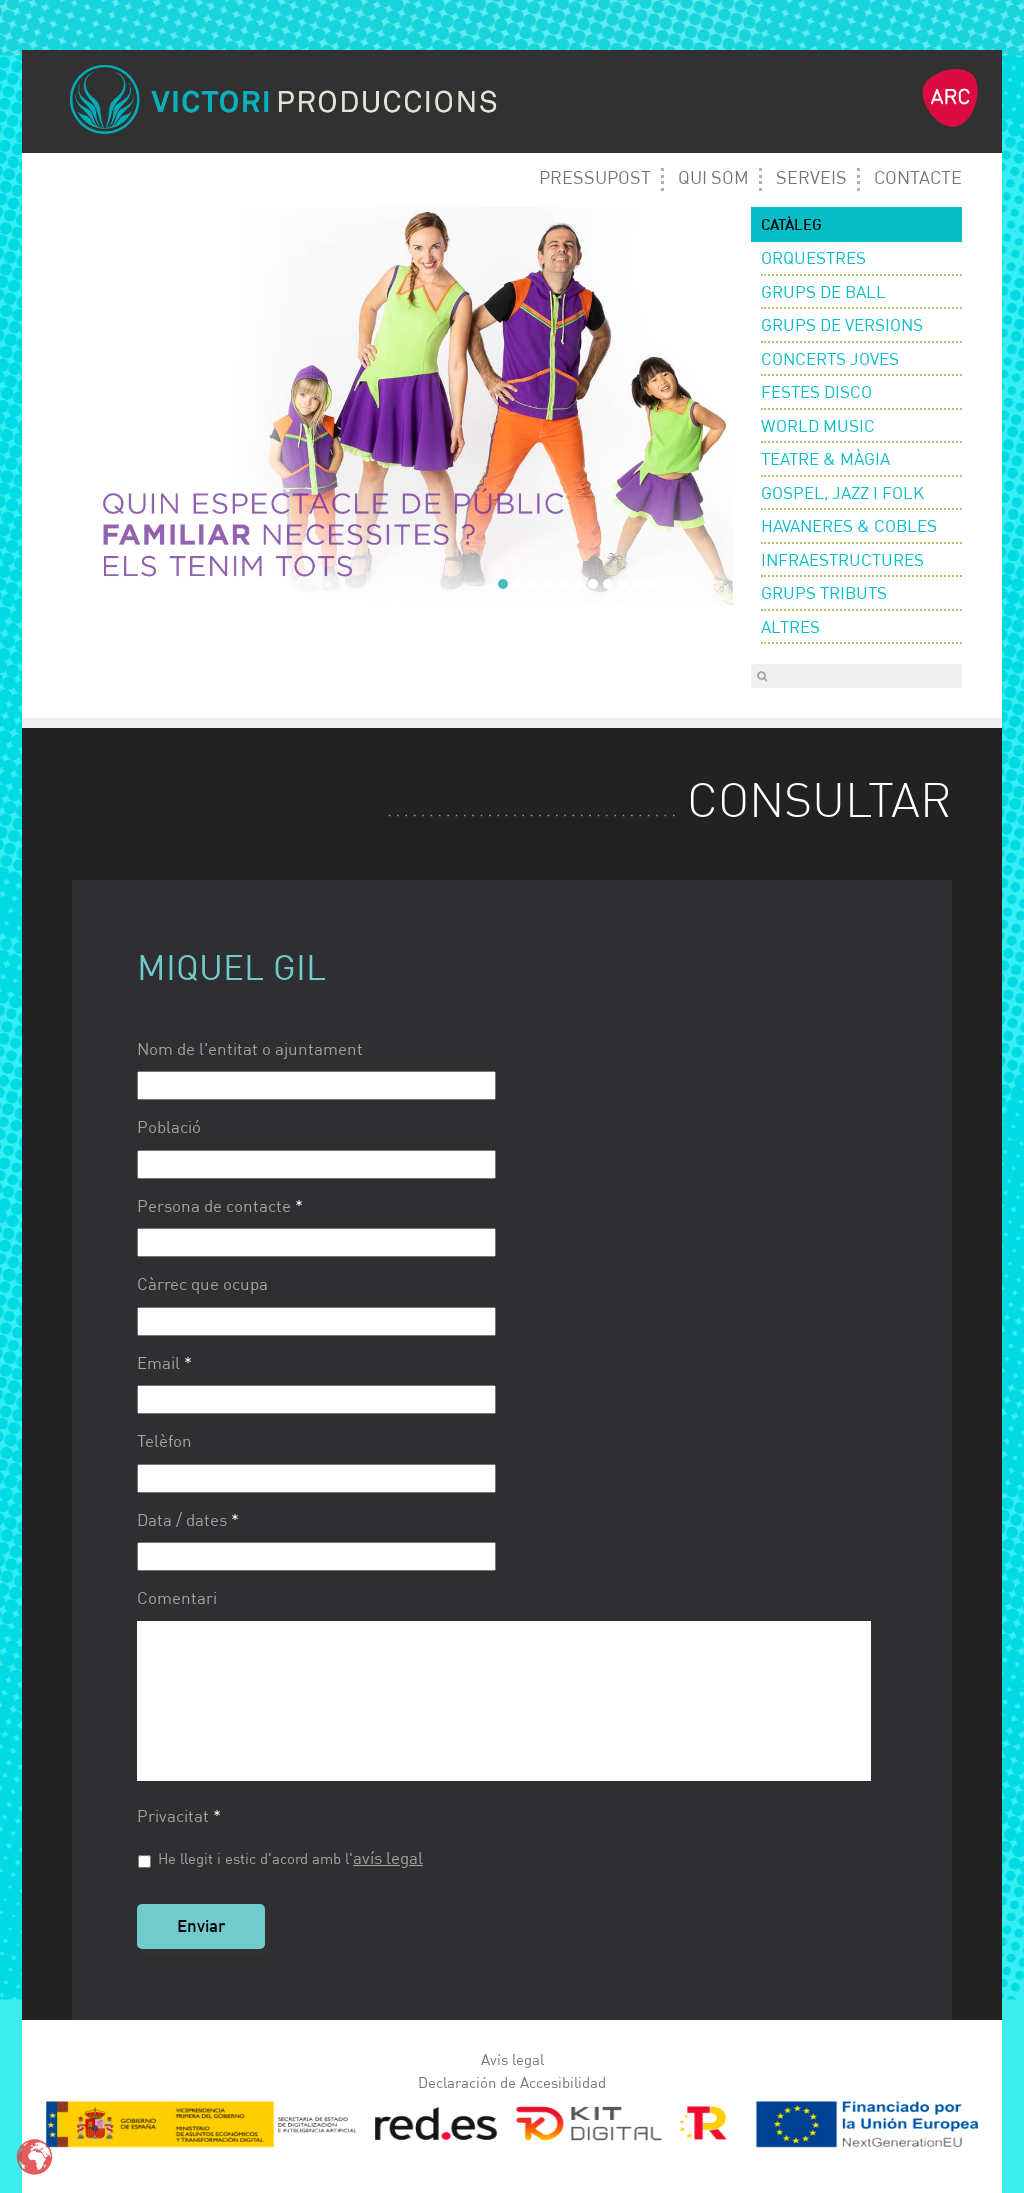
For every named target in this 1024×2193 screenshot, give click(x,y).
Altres (790, 628)
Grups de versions (842, 326)
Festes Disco (816, 393)
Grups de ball (823, 293)
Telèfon (164, 1442)
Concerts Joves (830, 360)
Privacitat (179, 1817)
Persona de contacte (220, 1207)
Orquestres (813, 259)
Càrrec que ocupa (202, 1285)
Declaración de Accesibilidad (512, 2083)
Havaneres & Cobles (849, 527)
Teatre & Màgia (825, 460)
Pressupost (595, 179)
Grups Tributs (824, 594)
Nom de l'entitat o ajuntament (250, 1050)
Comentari (177, 1599)
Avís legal (512, 2060)
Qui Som (713, 179)
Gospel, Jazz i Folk (842, 494)
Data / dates (188, 1521)
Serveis (811, 179)
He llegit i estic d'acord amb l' (290, 1859)
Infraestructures (842, 561)
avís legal (388, 1859)
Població (169, 1128)
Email (164, 1364)
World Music (818, 427)
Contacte (918, 179)
